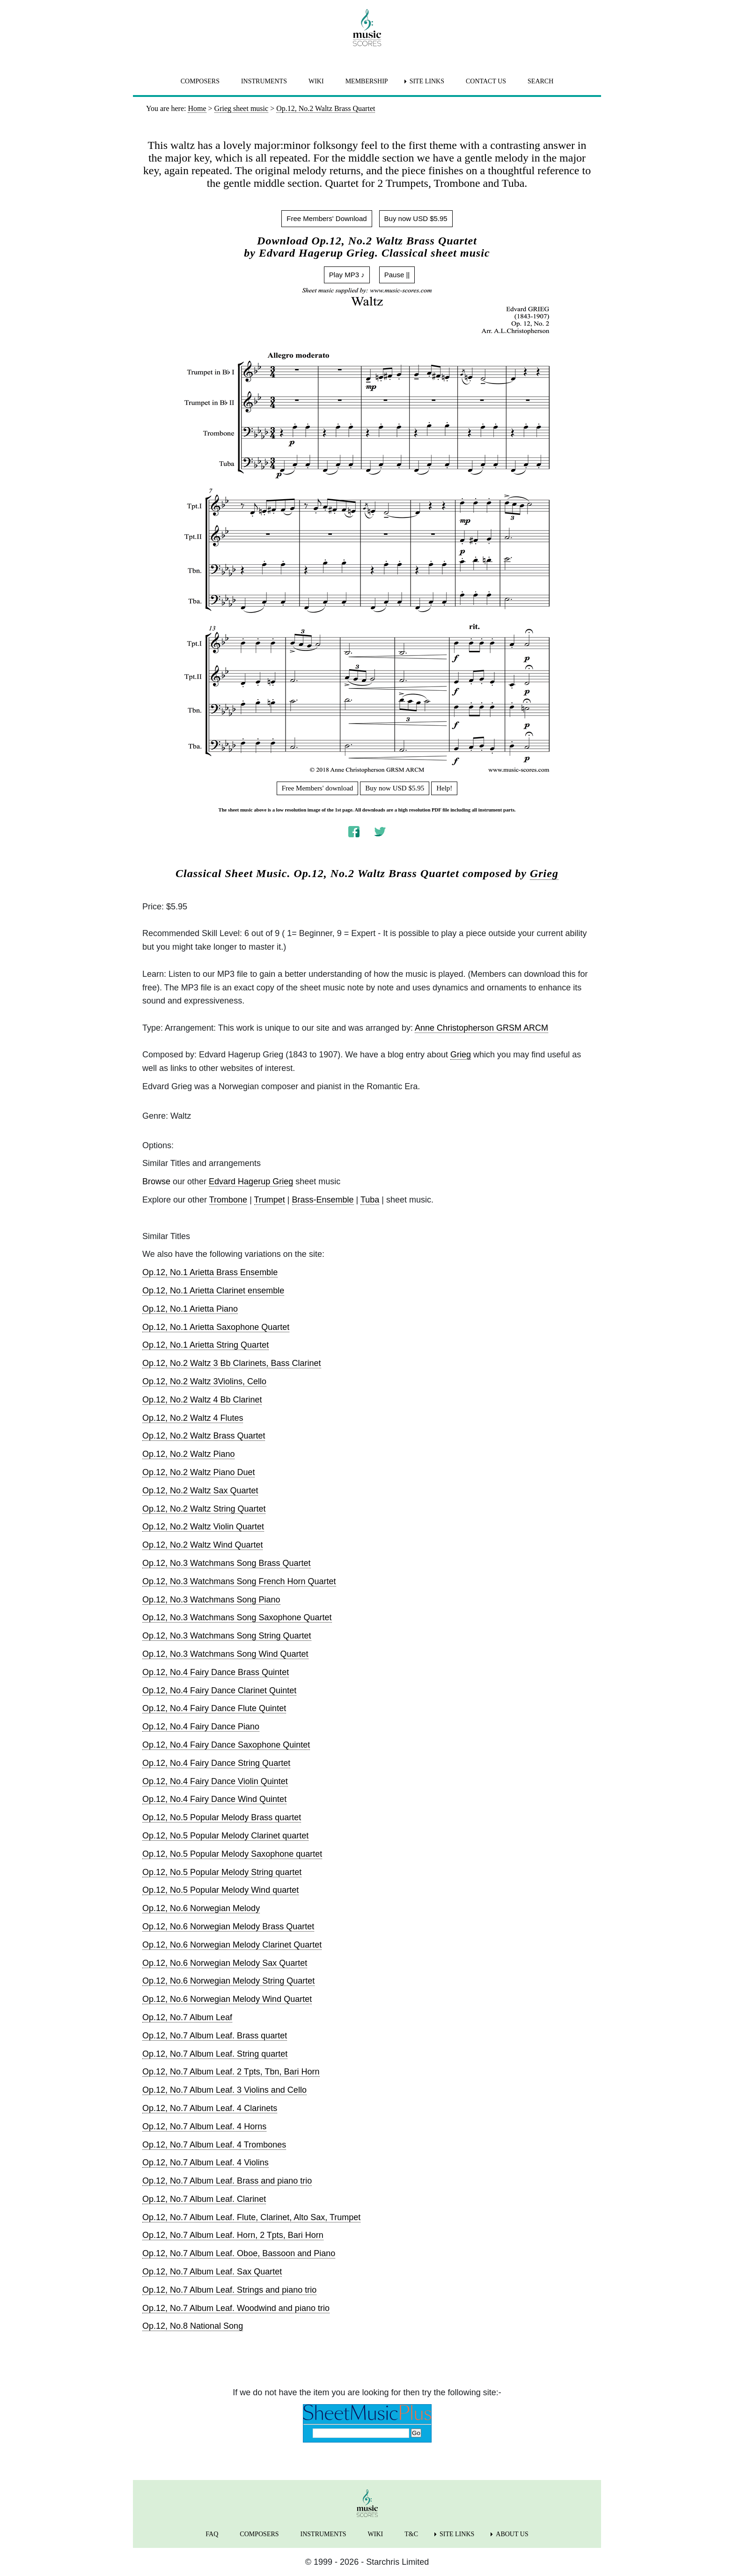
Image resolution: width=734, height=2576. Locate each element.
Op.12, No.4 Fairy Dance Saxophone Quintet (226, 1744)
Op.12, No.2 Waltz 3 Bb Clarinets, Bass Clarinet (231, 1363)
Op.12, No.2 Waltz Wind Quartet (202, 1545)
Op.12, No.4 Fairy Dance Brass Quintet (215, 1672)
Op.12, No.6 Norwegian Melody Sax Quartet (224, 1963)
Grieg (544, 873)
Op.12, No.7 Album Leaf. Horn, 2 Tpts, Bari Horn (232, 2235)
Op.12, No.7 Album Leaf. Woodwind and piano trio (236, 2308)
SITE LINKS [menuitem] (427, 81)
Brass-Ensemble (323, 1199)
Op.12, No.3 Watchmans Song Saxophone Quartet (237, 1617)
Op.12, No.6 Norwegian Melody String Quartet (228, 1981)
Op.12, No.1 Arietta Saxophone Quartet (215, 1327)
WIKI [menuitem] (316, 81)
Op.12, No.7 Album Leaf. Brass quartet (214, 2035)
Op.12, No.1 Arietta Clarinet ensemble (213, 1290)
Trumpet (269, 1199)
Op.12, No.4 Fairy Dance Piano (200, 1726)
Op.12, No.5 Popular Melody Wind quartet (220, 1890)
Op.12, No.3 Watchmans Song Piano (211, 1599)
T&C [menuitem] (411, 2534)
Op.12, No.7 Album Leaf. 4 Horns (204, 2126)
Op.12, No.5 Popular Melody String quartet (221, 1872)
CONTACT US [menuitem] (486, 81)
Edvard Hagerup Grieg (251, 1181)
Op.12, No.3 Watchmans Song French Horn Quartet (239, 1581)
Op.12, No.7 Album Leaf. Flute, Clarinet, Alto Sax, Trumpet (251, 2217)
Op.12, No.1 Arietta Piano (190, 1309)
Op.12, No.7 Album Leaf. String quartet (214, 2054)
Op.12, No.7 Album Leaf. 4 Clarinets (209, 2108)
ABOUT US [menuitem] (512, 2534)
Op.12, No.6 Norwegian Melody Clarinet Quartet (232, 1944)
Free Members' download (317, 788)
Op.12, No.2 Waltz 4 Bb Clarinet (202, 1399)
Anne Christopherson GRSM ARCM (481, 1028)
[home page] (367, 27)
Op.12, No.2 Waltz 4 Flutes (192, 1418)
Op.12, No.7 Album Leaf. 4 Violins (205, 2162)
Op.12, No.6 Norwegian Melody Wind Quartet (227, 1999)
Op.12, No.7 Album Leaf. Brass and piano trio (227, 2180)
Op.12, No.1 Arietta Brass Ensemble (210, 1272)
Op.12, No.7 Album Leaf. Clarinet (204, 2199)
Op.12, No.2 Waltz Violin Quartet (203, 1526)
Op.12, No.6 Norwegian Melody (201, 1908)
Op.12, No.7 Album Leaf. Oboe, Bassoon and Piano (238, 2253)
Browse (156, 1181)
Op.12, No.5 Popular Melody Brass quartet (221, 1817)
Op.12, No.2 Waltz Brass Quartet (203, 1435)
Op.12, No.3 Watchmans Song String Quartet (226, 1635)
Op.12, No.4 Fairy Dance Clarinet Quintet (219, 1690)
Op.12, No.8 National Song (192, 2326)
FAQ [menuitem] (212, 2534)
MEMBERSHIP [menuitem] (366, 81)
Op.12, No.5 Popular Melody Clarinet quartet (225, 1835)
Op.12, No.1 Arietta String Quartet (205, 1345)
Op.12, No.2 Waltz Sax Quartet (200, 1490)
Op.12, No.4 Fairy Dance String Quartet (216, 1763)
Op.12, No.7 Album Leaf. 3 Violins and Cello (224, 2090)
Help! (444, 788)
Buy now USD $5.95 (416, 218)
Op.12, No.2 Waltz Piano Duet (198, 1472)
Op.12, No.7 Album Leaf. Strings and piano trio (229, 2290)
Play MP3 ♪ (347, 275)
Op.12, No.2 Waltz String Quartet (203, 1508)
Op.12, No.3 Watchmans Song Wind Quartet (225, 1654)
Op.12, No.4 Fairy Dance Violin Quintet (215, 1781)
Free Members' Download (326, 218)
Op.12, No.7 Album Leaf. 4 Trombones (214, 2144)
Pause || (397, 275)
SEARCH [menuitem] (540, 81)
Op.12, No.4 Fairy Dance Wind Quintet (214, 1799)
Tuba (369, 1199)
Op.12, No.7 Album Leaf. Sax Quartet (212, 2271)
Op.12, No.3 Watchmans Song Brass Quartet (226, 1563)
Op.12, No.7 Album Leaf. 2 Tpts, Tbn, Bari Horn (231, 2071)
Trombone (228, 1199)
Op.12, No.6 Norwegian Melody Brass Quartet (228, 1926)
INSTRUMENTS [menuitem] (264, 81)
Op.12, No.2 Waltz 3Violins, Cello (204, 1381)
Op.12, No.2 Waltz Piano (188, 1454)
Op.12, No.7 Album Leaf (187, 2017)
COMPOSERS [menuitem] (200, 81)
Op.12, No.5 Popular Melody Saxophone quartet (232, 1854)
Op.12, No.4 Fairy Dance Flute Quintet (214, 1708)
